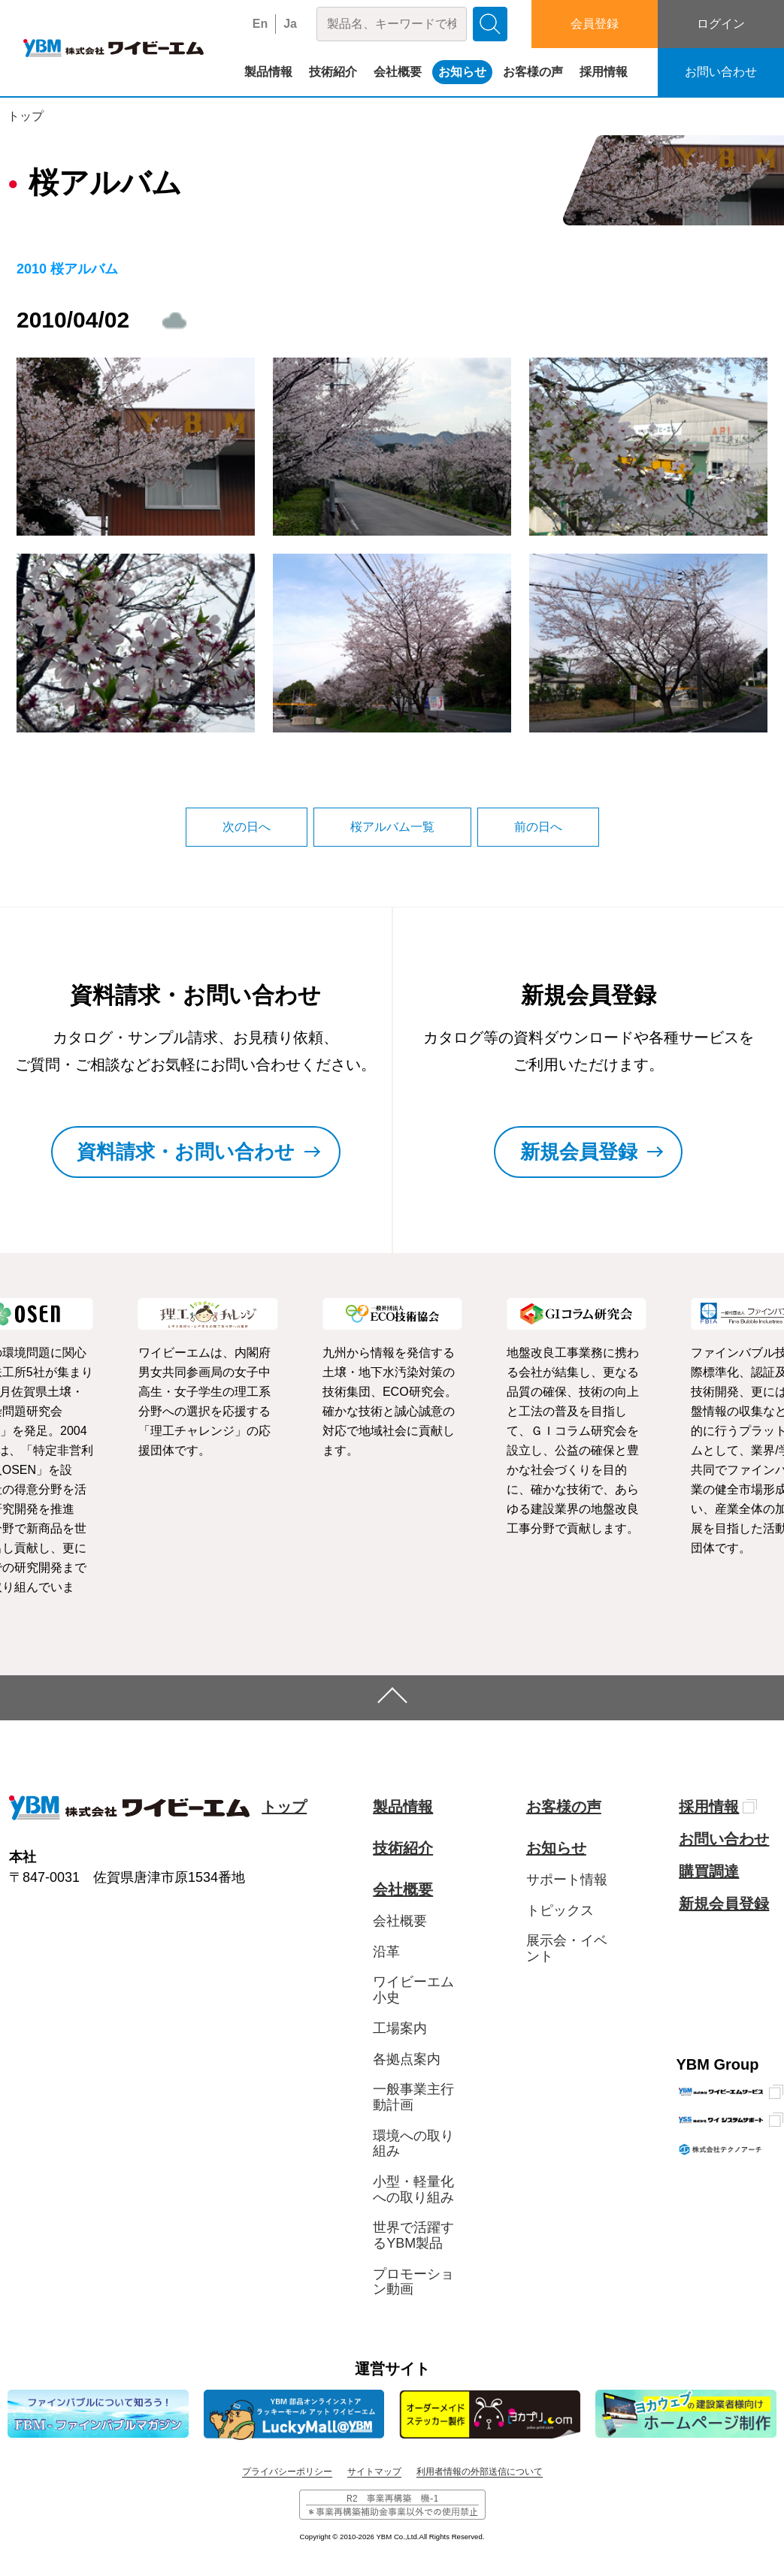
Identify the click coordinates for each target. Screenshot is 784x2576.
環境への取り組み (413, 2143)
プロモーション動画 (413, 2281)
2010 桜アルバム (67, 268)
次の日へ (246, 826)
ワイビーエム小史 (413, 1989)
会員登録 (595, 23)
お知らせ (462, 71)
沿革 (386, 1951)
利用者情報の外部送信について (479, 2471)
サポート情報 (566, 1879)
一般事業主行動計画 (413, 2097)
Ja (290, 23)
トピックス (560, 1910)
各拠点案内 (406, 2059)
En (260, 23)
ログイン (721, 23)
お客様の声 (533, 71)
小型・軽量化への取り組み (413, 2189)
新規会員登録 (724, 1903)
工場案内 (400, 2028)
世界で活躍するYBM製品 (413, 2235)
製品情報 (268, 71)
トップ (26, 116)
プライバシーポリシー (287, 2471)
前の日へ (538, 826)
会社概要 (398, 71)
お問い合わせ (721, 71)
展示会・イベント (566, 1948)
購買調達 (709, 1871)
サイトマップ (374, 2471)
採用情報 (604, 71)
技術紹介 (333, 71)
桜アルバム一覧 (392, 826)
